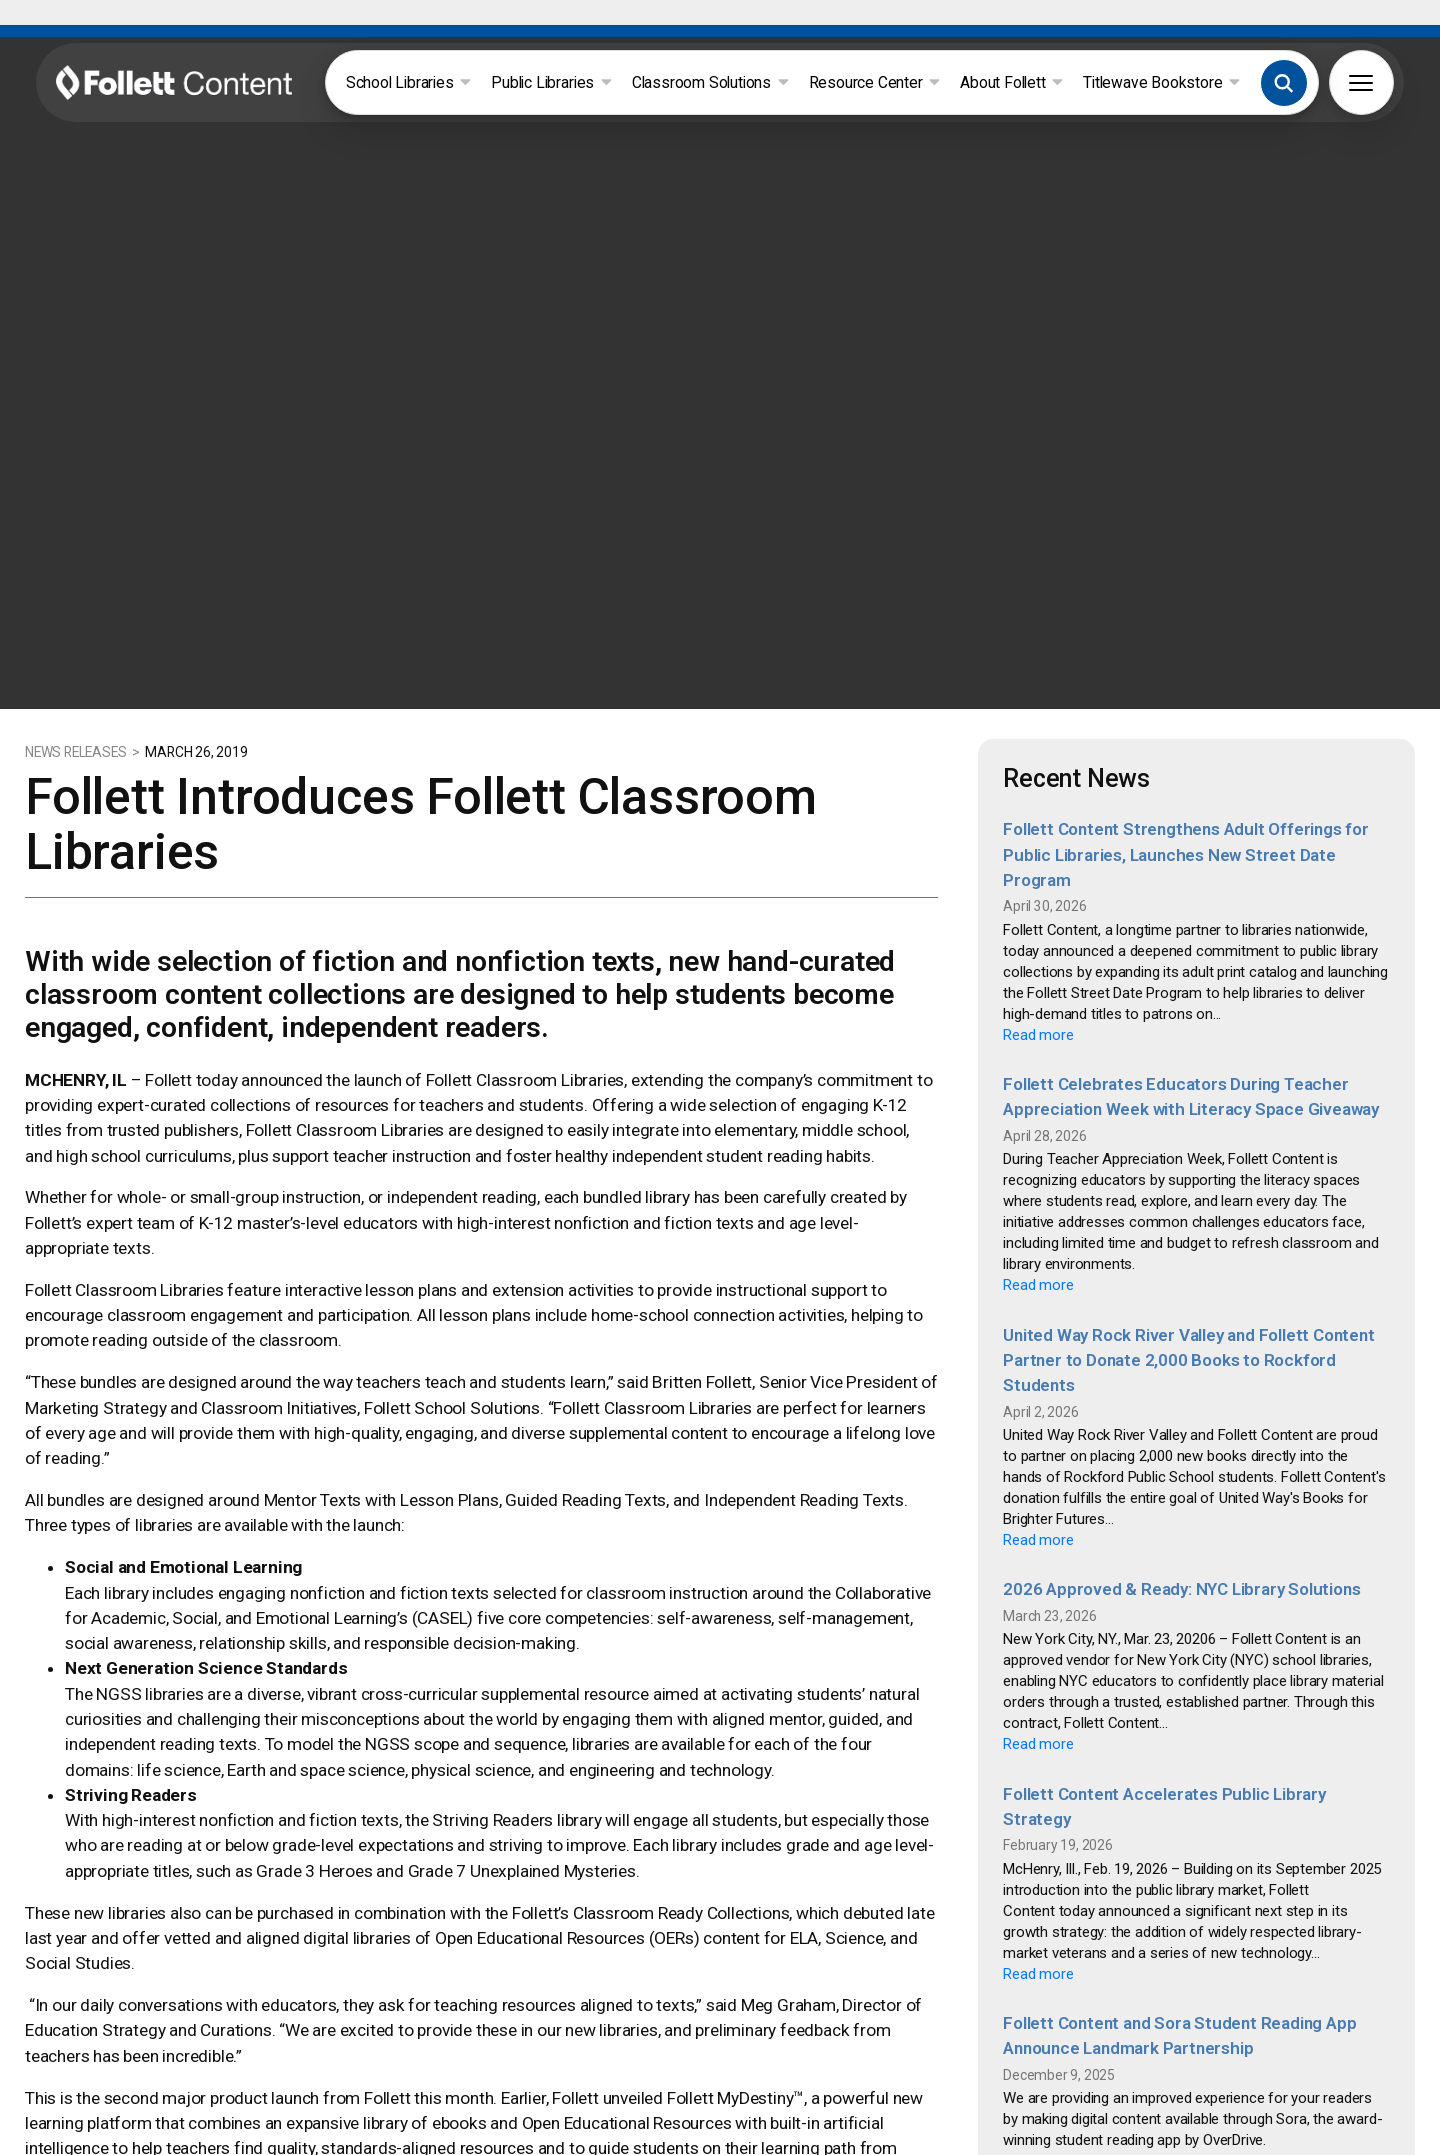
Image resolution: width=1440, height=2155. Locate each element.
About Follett (1011, 82)
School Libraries (408, 82)
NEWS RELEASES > (84, 686)
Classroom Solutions (710, 82)
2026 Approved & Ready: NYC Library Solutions (1181, 1523)
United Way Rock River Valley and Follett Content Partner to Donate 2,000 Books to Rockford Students (1188, 1293)
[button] (1284, 83)
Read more (1038, 968)
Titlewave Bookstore (1161, 82)
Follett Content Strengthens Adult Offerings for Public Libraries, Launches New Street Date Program (1186, 788)
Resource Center (875, 82)
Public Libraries (551, 82)
